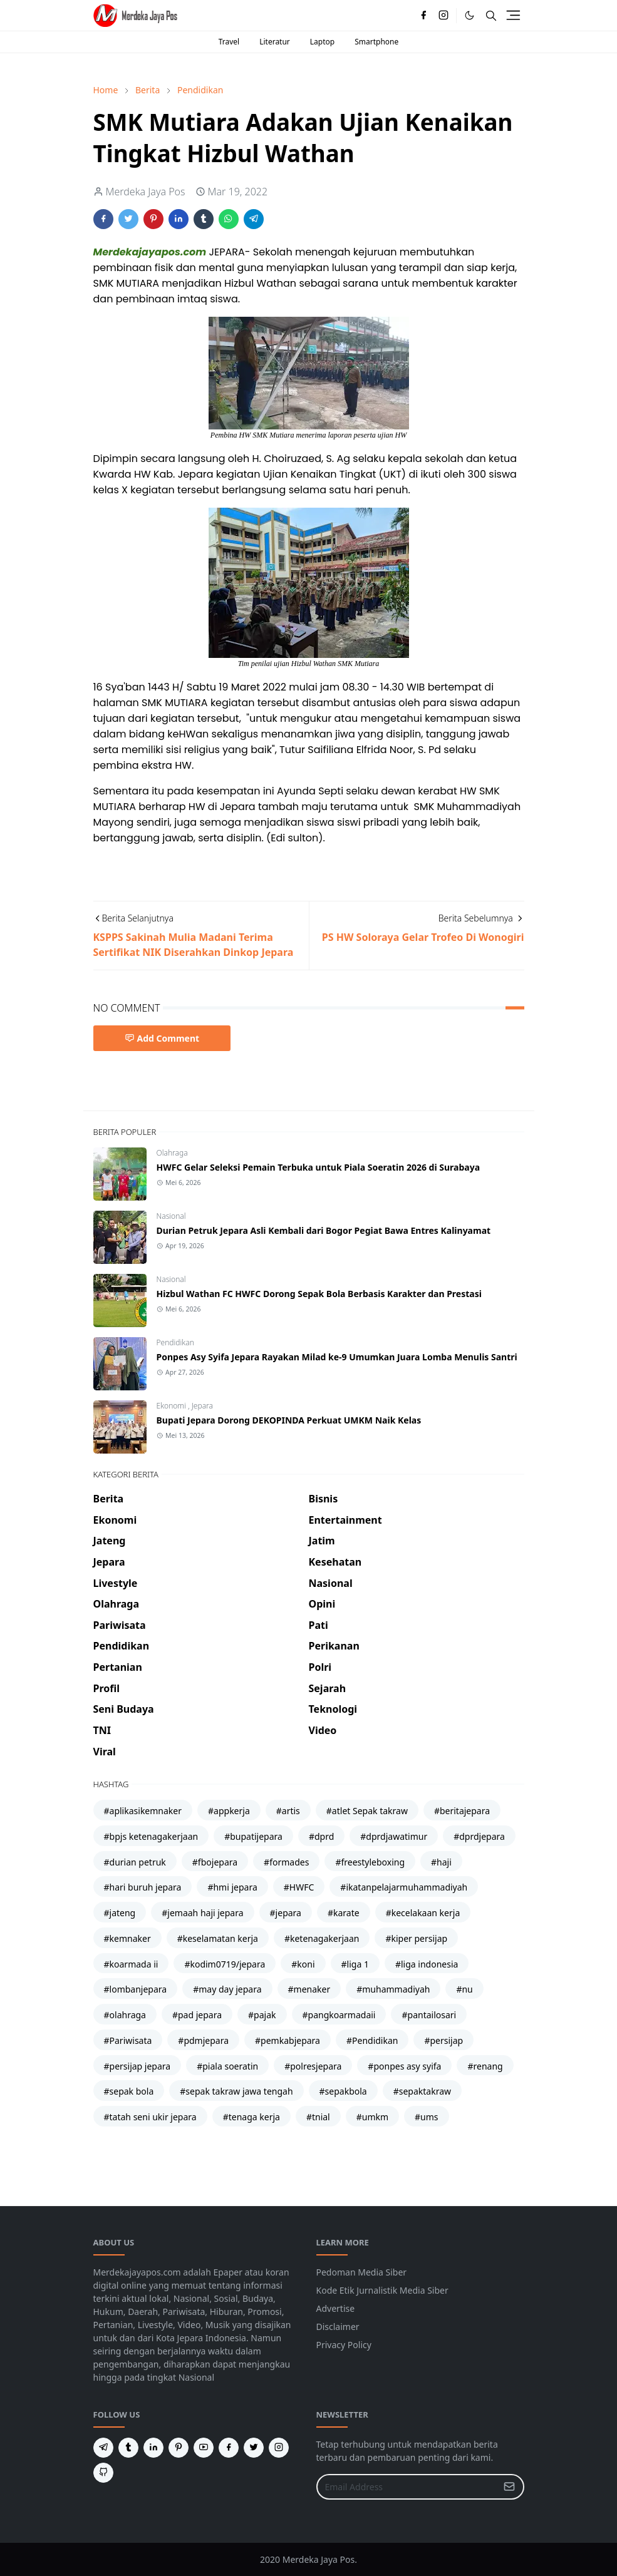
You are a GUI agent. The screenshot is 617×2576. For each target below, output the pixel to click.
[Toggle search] (491, 15)
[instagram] (443, 15)
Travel (229, 41)
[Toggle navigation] (513, 15)
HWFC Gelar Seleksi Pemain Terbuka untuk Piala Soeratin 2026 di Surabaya (318, 1167)
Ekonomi (172, 1405)
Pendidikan (175, 1342)
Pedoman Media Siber (361, 2272)
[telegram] (103, 2448)
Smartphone (376, 41)
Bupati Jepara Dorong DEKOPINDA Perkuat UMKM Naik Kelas (289, 1420)
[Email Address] (407, 2486)
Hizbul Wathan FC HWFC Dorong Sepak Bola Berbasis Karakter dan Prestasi (319, 1294)
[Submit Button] (509, 2486)
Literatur (274, 41)
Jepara (202, 1405)
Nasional (171, 1216)
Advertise (335, 2308)
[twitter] (254, 2448)
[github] (103, 2473)
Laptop (322, 41)
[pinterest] (179, 2448)
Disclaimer (338, 2326)
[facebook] (423, 15)
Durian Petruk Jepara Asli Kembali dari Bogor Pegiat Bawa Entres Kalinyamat (324, 1230)
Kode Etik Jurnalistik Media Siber (382, 2290)
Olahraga (172, 1152)
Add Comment (162, 1038)
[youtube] (204, 2448)
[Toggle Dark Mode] (469, 15)
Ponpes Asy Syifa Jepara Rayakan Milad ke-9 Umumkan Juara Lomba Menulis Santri (337, 1357)
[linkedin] (153, 2448)
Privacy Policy (343, 2345)
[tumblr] (128, 2448)
